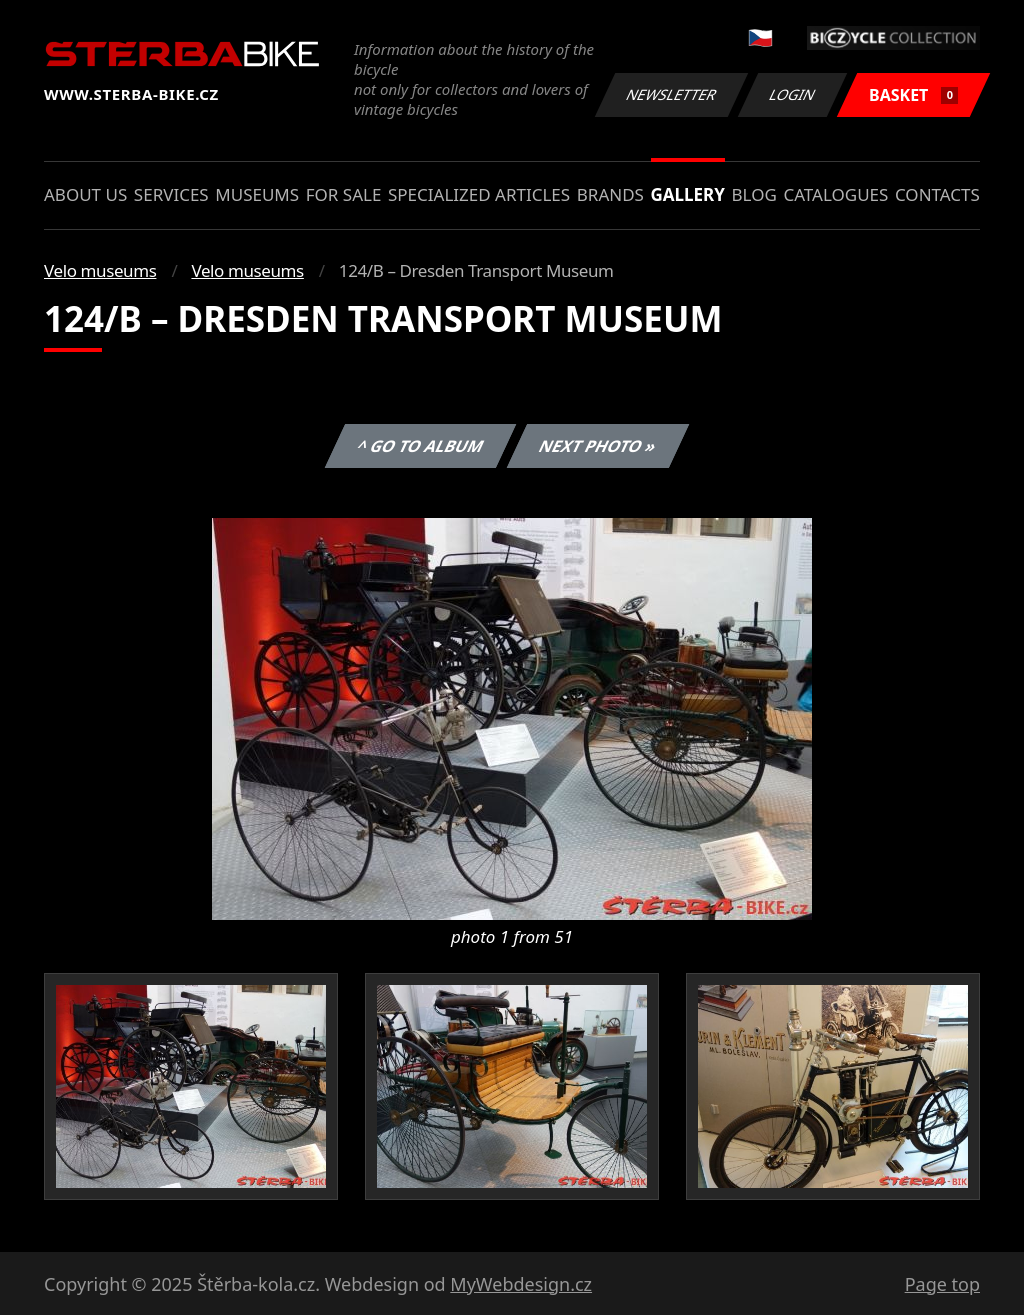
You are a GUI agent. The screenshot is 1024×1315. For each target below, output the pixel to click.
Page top (942, 1284)
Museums (257, 194)
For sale (344, 194)
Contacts (937, 194)
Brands (610, 194)
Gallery (688, 194)
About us (85, 194)
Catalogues (835, 194)
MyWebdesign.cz (521, 1284)
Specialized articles (479, 194)
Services (171, 194)
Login (793, 94)
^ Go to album (421, 446)
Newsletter (671, 94)
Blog (754, 194)
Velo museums (100, 270)
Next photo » (598, 446)
